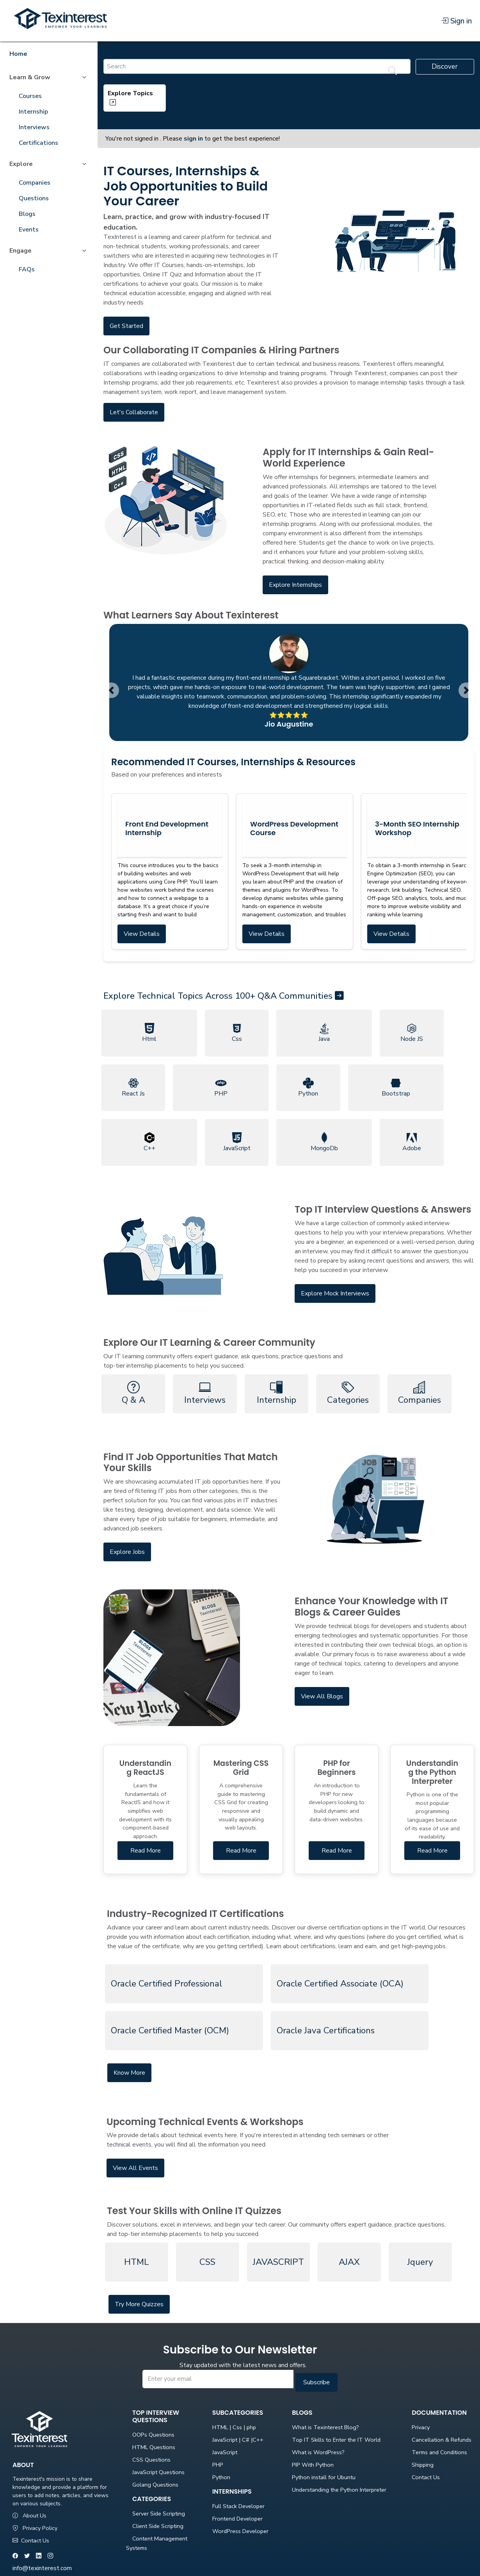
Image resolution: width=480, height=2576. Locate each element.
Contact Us (30, 2540)
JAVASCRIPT (278, 2262)
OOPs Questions (153, 2435)
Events (29, 229)
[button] (111, 690)
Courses (30, 96)
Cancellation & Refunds (441, 2440)
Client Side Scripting (157, 2526)
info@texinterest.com (42, 2568)
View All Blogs (322, 1696)
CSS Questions (151, 2460)
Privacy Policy (34, 2528)
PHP (217, 2465)
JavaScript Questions (158, 2472)
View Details (142, 934)
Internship (33, 111)
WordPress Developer (240, 2531)
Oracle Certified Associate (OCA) (340, 1983)
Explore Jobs (127, 1552)
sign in (193, 138)
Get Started (126, 326)
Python (221, 2477)
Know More (129, 2072)
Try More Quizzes (139, 2304)
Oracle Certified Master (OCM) (170, 2030)
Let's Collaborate (134, 412)
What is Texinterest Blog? (325, 2427)
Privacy (421, 2427)
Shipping (423, 2465)
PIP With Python (313, 2465)
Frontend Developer (237, 2519)
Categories (348, 1393)
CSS (207, 2262)
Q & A (133, 1393)
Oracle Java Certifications (326, 2030)
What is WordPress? (318, 2452)
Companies (34, 182)
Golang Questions (155, 2485)
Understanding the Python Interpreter (339, 2490)
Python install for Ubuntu (324, 2477)
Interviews (34, 127)
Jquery (420, 2262)
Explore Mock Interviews (335, 1293)
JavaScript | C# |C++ (237, 2440)
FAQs (27, 269)
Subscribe (316, 2382)
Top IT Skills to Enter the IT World (336, 2440)
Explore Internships (295, 585)
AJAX (349, 2262)
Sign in (456, 21)
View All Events (135, 2168)
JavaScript (224, 2452)
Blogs (27, 214)
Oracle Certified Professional (166, 1983)
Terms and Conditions (439, 2452)
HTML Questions (153, 2447)
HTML (136, 2262)
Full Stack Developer (238, 2506)
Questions (34, 198)
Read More (145, 1850)
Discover (445, 66)
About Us (29, 2515)
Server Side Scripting (158, 2513)
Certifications (38, 143)
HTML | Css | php (234, 2427)
